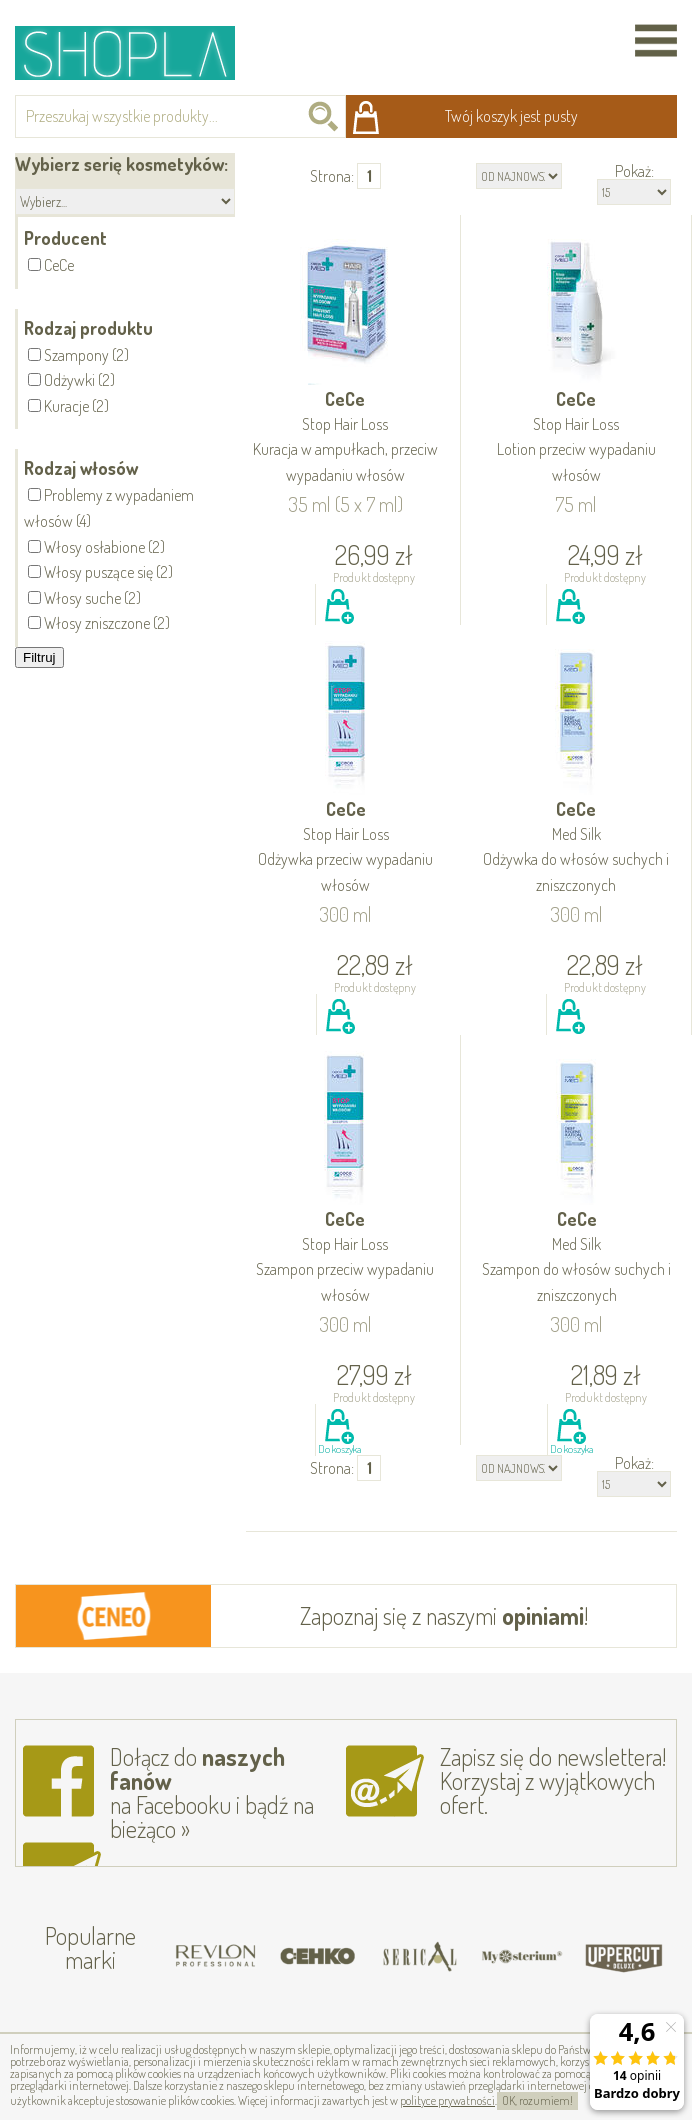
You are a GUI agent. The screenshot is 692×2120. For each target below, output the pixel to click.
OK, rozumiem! (537, 2100)
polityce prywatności (447, 2100)
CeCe (346, 438)
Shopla (138, 52)
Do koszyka (339, 629)
